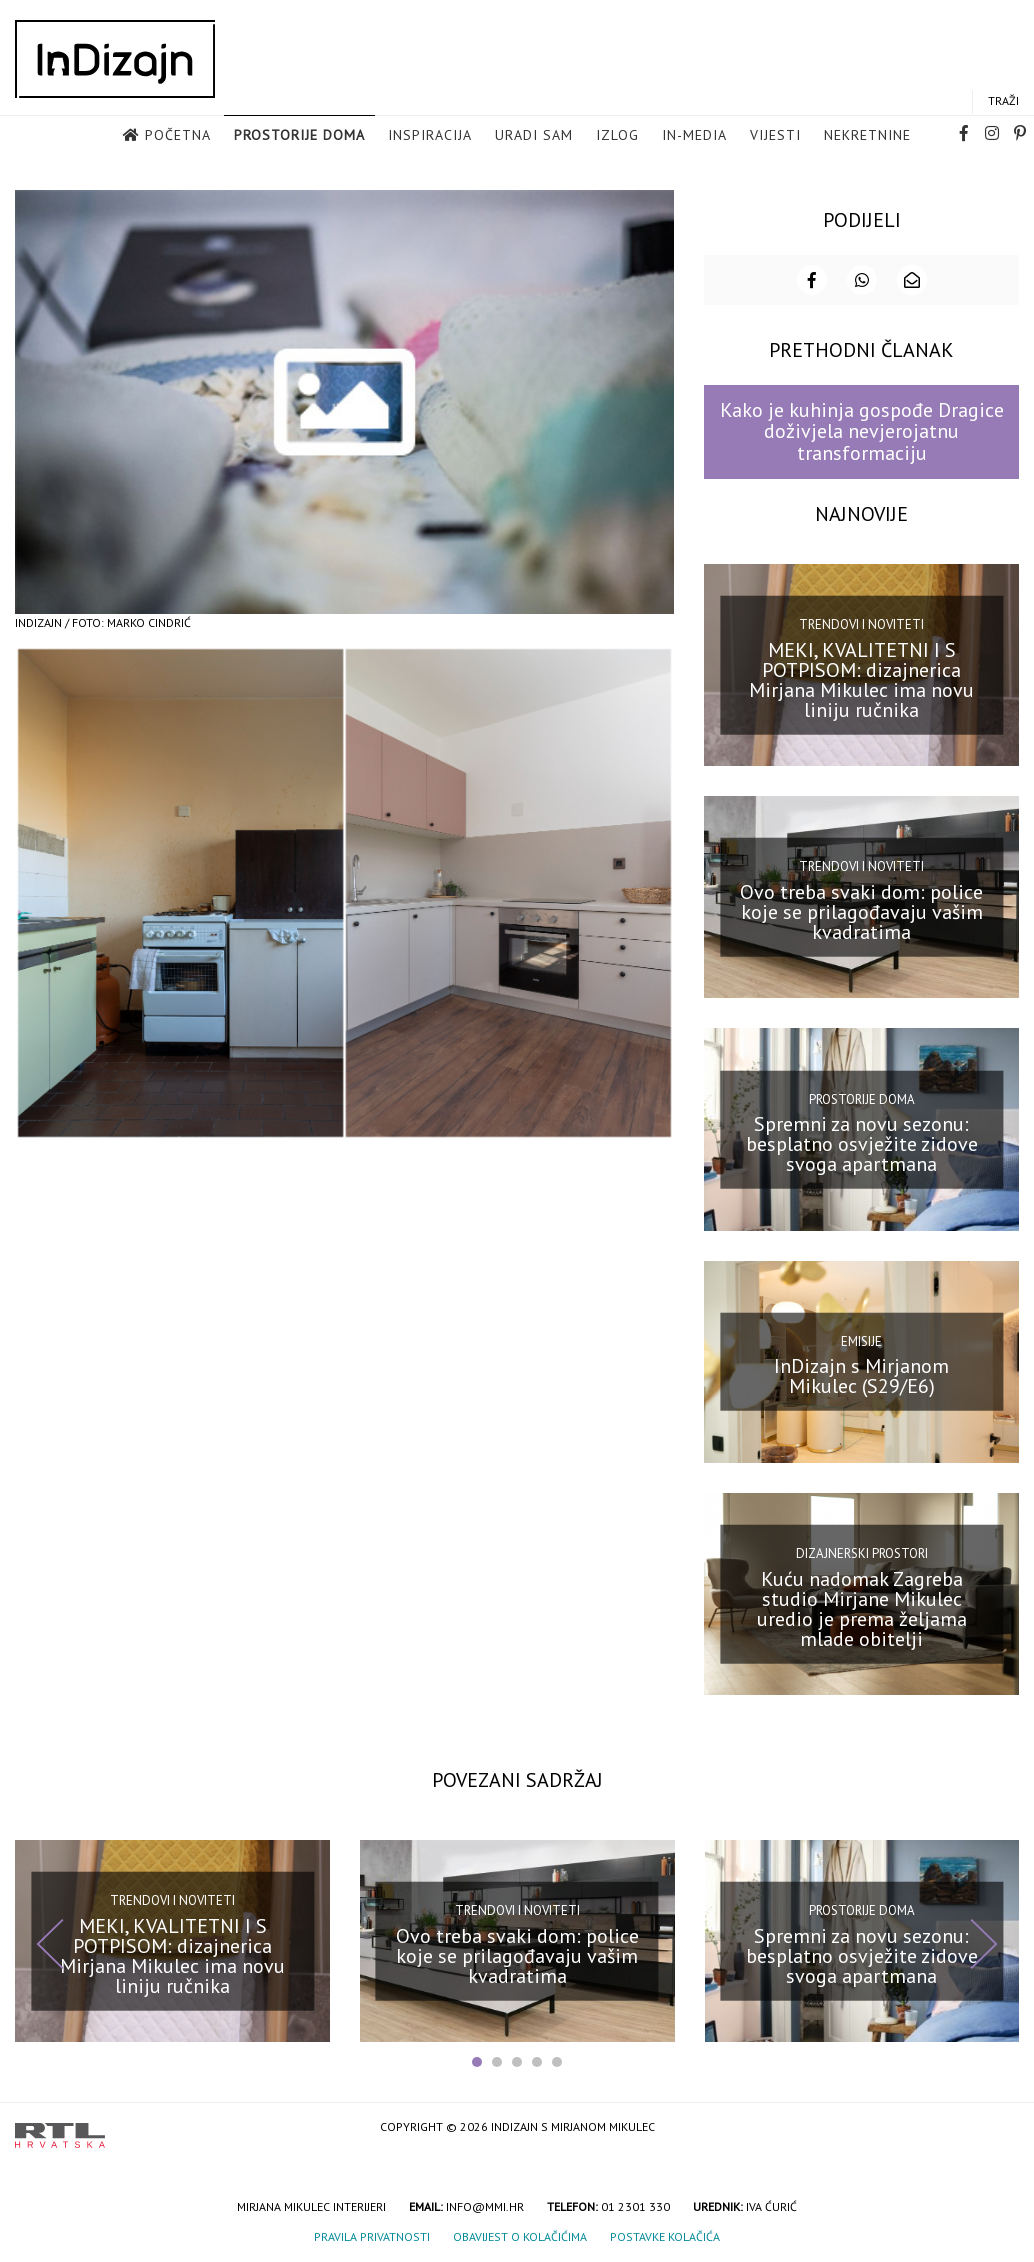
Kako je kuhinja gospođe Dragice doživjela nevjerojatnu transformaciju (862, 429)
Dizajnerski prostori (862, 1551)
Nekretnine (867, 136)
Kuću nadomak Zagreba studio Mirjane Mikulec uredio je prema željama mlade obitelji (862, 1606)
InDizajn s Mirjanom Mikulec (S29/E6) (861, 1374)
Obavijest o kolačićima (520, 2234)
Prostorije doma (299, 136)
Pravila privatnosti (372, 2234)
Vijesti (775, 136)
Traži (1003, 101)
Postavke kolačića (665, 2234)
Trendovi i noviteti (861, 622)
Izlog (617, 136)
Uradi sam (534, 136)
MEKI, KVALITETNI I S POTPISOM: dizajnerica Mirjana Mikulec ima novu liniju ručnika (861, 677)
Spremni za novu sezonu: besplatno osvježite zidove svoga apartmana (862, 1142)
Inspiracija (430, 136)
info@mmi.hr (485, 2204)
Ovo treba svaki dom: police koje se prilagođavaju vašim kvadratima (861, 910)
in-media (694, 136)
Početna (178, 136)
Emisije (861, 1339)
